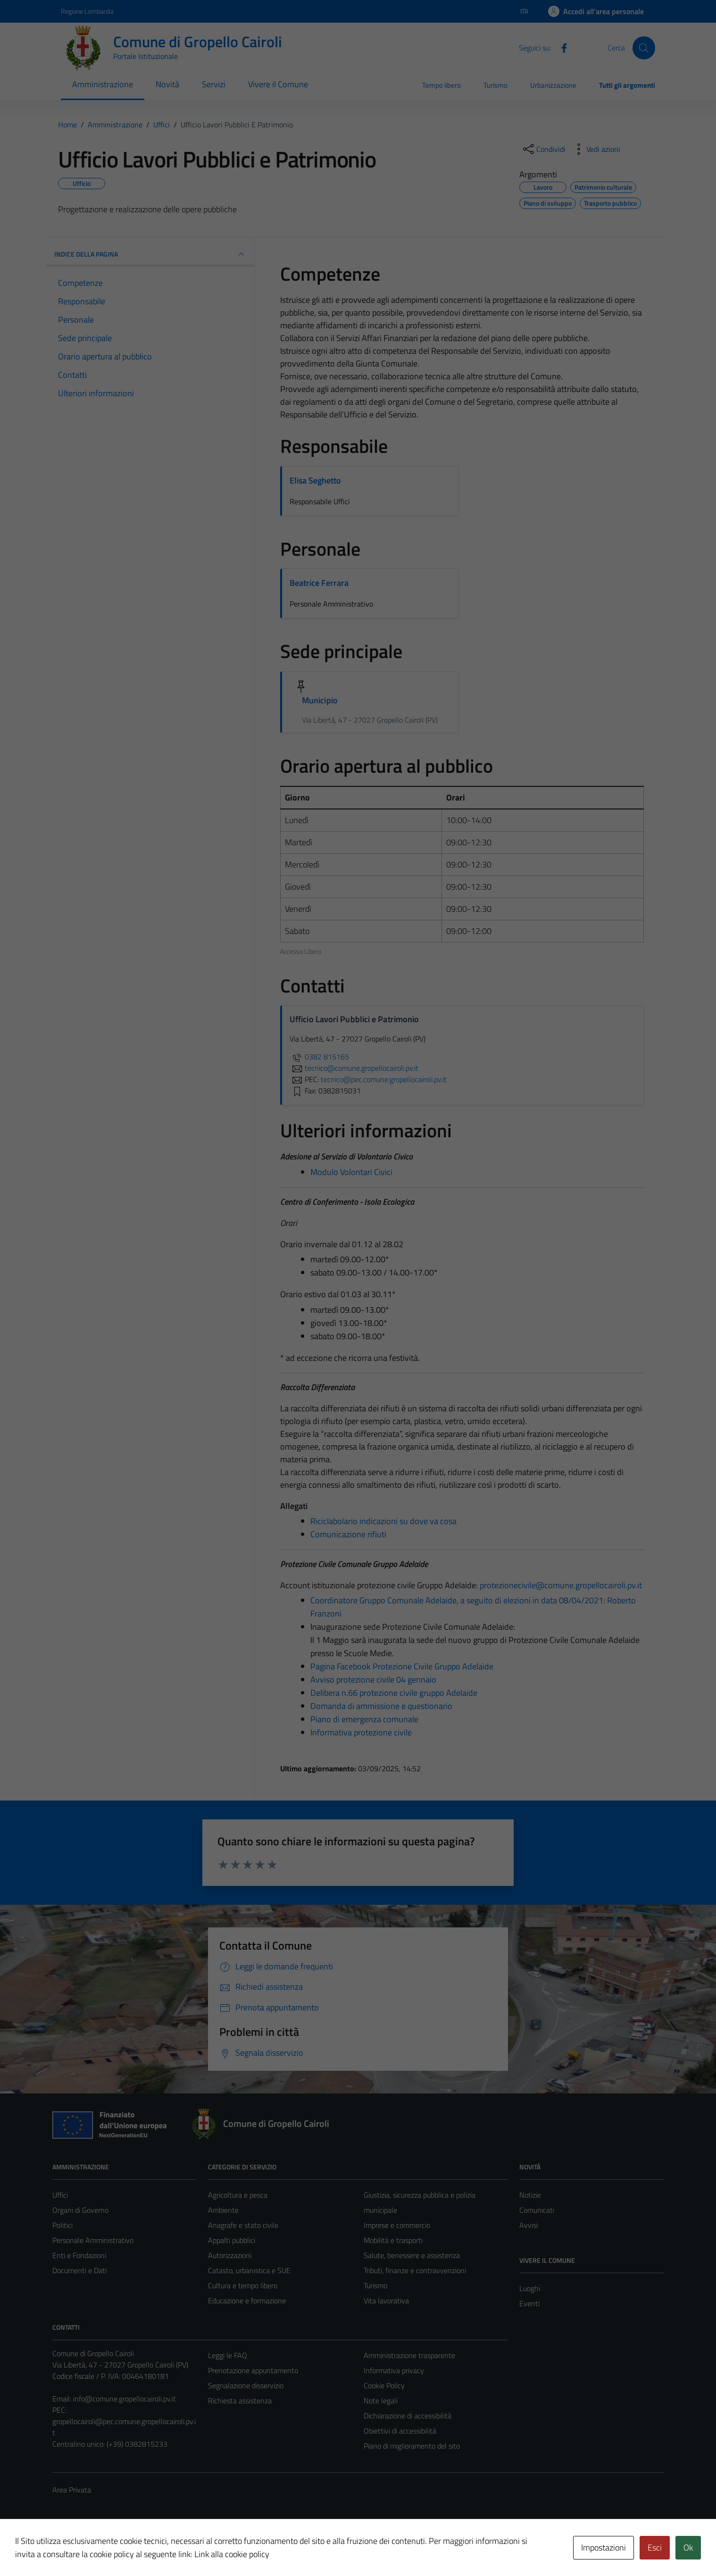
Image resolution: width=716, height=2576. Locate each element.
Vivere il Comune (278, 84)
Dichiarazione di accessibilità (407, 2415)
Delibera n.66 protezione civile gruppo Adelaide (393, 1692)
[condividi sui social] (543, 149)
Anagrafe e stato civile (243, 2225)
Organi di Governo (80, 2210)
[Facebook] (560, 47)
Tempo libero (441, 85)
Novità (167, 84)
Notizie (530, 2195)
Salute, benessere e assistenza (412, 2255)
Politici (62, 2225)
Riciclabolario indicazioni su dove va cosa (383, 1521)
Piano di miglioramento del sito (412, 2445)
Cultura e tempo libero (242, 2285)
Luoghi (529, 2288)
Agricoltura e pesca (237, 2195)
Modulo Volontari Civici (351, 1172)
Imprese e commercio (397, 2225)
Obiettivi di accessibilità (400, 2430)
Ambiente (223, 2210)
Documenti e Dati (79, 2270)
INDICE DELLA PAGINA (150, 254)
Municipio (320, 700)
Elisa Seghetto (315, 480)
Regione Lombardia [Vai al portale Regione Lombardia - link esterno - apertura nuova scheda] (87, 11)
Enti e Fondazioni (79, 2255)
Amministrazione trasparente (409, 2355)
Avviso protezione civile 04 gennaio (373, 1679)
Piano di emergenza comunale (364, 1719)
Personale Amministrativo (92, 2240)
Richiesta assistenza (240, 2400)
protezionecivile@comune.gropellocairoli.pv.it (561, 1585)
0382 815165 (319, 1056)
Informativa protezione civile (361, 1732)
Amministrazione (102, 84)
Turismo (495, 85)
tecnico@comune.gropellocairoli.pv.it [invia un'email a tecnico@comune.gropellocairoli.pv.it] (354, 1068)
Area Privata (71, 2489)
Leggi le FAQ (227, 2355)
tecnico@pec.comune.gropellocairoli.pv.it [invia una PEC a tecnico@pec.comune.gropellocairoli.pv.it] (384, 1079)
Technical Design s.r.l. (116, 2548)
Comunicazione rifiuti (348, 1534)
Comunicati (536, 2210)
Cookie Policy (384, 2385)
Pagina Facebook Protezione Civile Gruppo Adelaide (401, 1666)
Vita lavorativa (386, 2300)
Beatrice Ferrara (319, 582)
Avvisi (528, 2225)
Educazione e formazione (247, 2300)
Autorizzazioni (229, 2255)
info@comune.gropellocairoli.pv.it (124, 2398)
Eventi (529, 2303)
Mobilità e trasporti (393, 2240)
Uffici (60, 2195)
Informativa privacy (394, 2370)
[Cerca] (644, 47)
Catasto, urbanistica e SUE (249, 2270)
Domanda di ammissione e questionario (381, 1706)
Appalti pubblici (231, 2240)
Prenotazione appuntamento (253, 2370)
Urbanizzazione (553, 85)
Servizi (213, 84)
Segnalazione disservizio (245, 2385)
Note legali (381, 2400)
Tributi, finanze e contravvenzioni (415, 2270)
